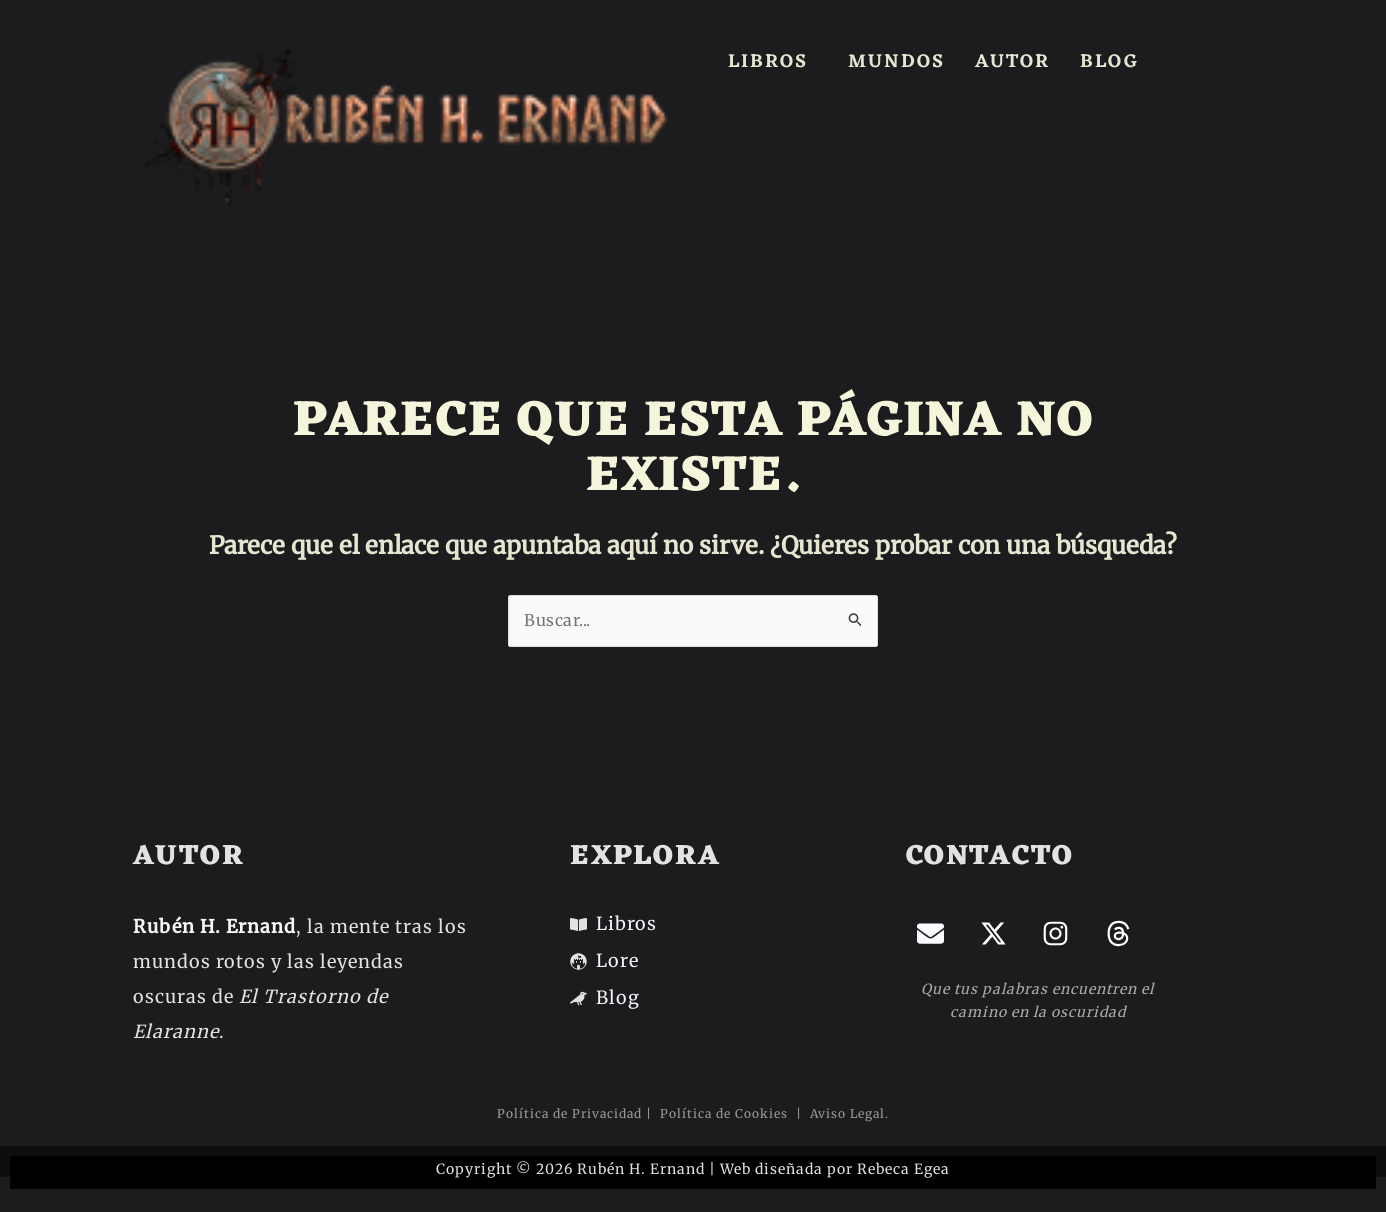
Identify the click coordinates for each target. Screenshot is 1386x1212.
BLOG (1109, 62)
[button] (773, 62)
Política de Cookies (726, 1113)
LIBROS (768, 62)
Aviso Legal (845, 1113)
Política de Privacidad (569, 1113)
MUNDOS (896, 62)
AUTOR (1012, 62)
